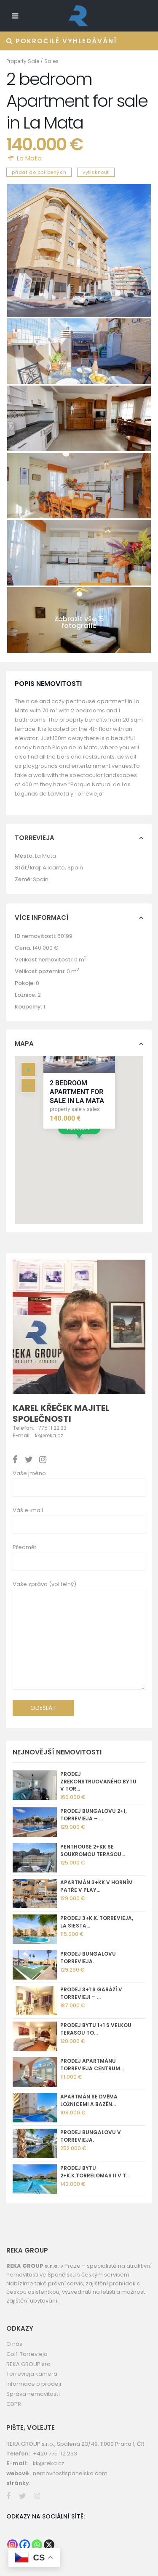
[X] (49, 2544)
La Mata (29, 158)
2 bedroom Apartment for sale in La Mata (77, 1092)
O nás (14, 2344)
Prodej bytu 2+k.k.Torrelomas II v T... (95, 2171)
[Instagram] (12, 2544)
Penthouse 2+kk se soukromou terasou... (92, 1850)
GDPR (13, 2404)
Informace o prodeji (33, 2384)
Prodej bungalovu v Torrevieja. (90, 2136)
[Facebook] (24, 2544)
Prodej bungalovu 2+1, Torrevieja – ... (93, 1814)
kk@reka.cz (48, 2463)
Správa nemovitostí (33, 2394)
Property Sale (22, 61)
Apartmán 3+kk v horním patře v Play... (96, 1886)
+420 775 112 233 (55, 2454)
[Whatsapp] (37, 2544)
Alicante (54, 868)
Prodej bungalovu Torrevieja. (88, 1957)
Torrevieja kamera (31, 2374)
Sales (51, 61)
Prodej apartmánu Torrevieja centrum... (92, 2064)
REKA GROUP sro (28, 2364)
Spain (75, 868)
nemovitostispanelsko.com (70, 2473)
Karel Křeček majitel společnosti (61, 1413)
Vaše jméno (29, 1473)
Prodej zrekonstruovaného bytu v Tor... (98, 1781)
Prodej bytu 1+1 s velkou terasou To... (95, 2029)
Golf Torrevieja (27, 2354)
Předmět (24, 1547)
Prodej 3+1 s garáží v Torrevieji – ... (91, 1993)
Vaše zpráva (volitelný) (79, 1638)
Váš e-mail (28, 1510)
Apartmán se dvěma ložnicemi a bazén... (89, 2100)
